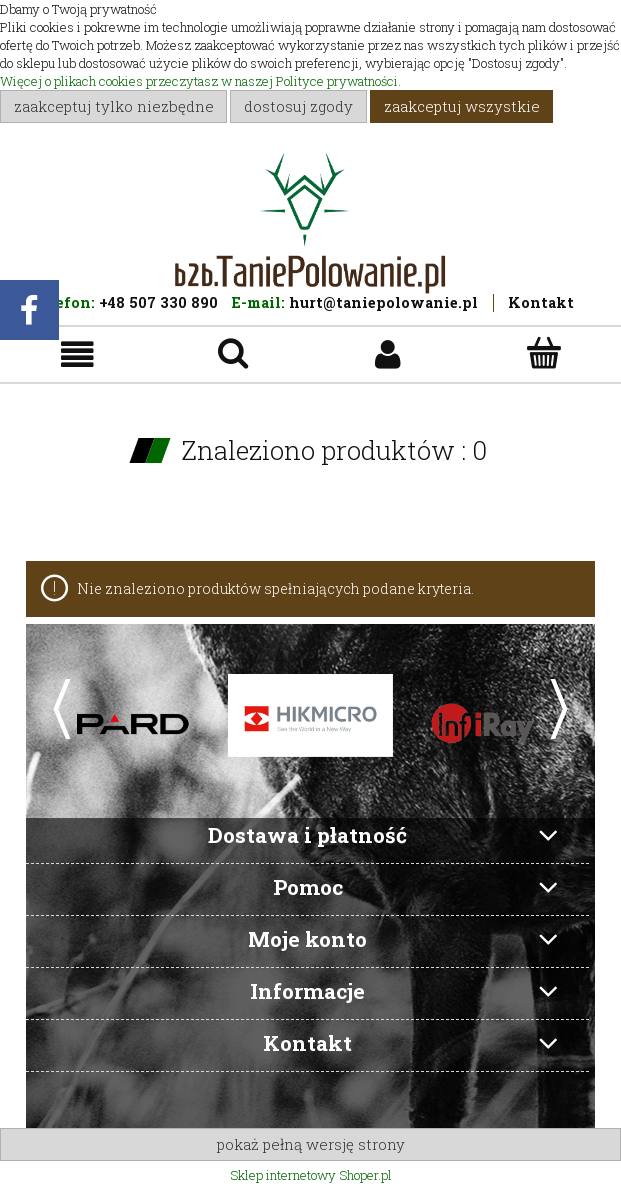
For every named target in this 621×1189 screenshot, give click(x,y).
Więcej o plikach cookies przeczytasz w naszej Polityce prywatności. (200, 81)
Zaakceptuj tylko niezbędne (114, 106)
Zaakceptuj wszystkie (462, 106)
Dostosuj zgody (298, 106)
